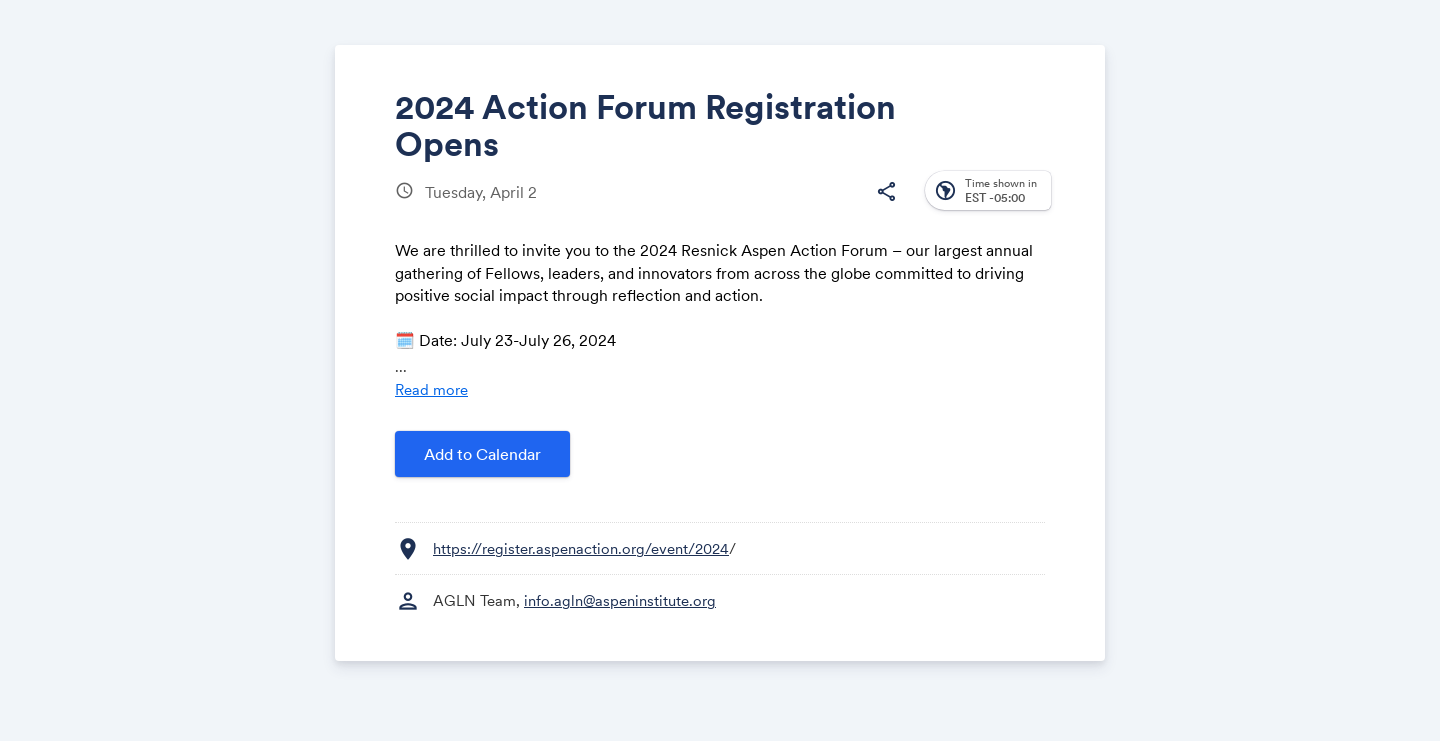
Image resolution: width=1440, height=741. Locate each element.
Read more (431, 389)
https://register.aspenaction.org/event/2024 (581, 548)
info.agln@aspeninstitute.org (620, 600)
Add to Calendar (482, 454)
